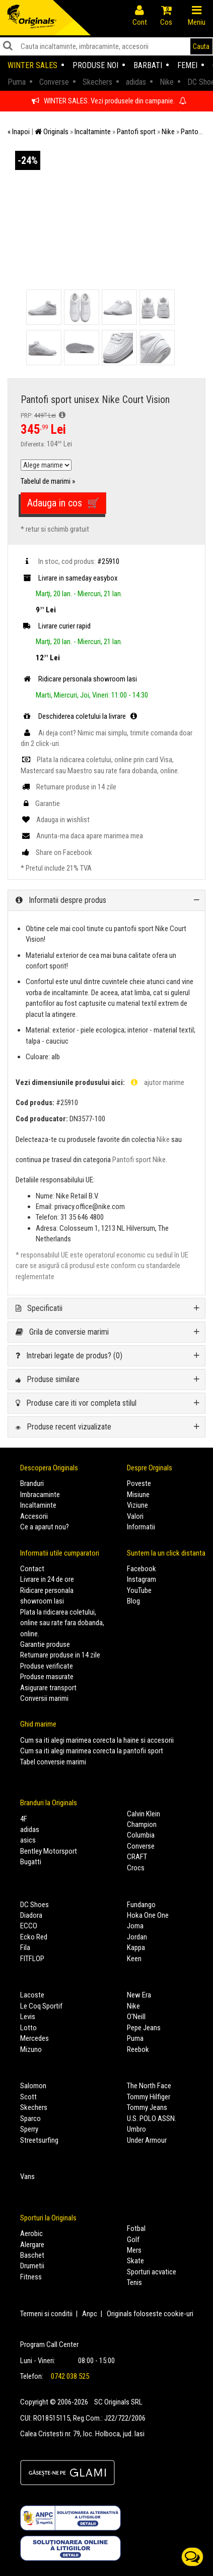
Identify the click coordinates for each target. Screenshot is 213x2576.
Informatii (141, 1526)
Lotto (28, 2027)
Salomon (33, 2085)
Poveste (139, 1483)
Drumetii (32, 2265)
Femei (187, 65)
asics (28, 1840)
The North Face (149, 2085)
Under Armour (147, 2140)
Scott (28, 2096)
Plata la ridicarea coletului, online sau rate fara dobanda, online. (62, 1623)
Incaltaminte (38, 1505)
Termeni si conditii (46, 2313)
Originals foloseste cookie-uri (150, 2313)
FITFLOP (32, 1958)
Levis (27, 2016)
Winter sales (32, 65)
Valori (135, 1516)
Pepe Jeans (144, 2027)
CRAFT (137, 1856)
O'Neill (136, 2016)
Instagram (141, 1579)
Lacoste (32, 1994)
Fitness (31, 2276)
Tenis (134, 2282)
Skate (135, 2260)
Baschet (32, 2255)
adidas (29, 1829)
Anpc (89, 2313)
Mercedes (34, 2038)
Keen (134, 1958)
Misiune (138, 1494)
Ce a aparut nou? (44, 1526)
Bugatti (30, 1861)
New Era (139, 1994)
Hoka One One (148, 1915)
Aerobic (31, 2233)
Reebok (138, 2049)
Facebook (141, 1568)
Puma (135, 2038)
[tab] (106, 900)
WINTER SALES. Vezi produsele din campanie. (109, 100)
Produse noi (95, 65)
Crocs (136, 1867)
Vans (27, 2176)
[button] (106, 900)
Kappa (136, 1947)
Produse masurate (47, 1676)
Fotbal (136, 2228)
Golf (133, 2239)
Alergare (32, 2244)
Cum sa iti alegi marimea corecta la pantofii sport (91, 1750)
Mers (134, 2250)
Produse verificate (46, 1666)
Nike (163, 1139)
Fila (25, 1947)
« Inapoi (19, 131)
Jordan (137, 1936)
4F (23, 1818)
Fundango (141, 1904)
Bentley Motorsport (48, 1851)
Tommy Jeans (147, 2107)
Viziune (137, 1505)
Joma (135, 1925)
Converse (141, 1846)
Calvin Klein (143, 1813)
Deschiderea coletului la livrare (80, 716)
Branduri (32, 1483)
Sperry (29, 2129)
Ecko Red (33, 1936)
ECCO (28, 1925)
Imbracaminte (40, 1494)
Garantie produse (45, 1644)
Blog (133, 1601)
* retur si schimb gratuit (55, 529)
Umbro (136, 2129)
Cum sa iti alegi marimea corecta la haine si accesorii (97, 1740)
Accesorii (34, 1516)
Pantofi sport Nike (139, 1159)
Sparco (30, 2118)
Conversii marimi (44, 1698)
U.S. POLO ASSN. (151, 2118)
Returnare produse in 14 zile (60, 1654)
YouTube (139, 1590)
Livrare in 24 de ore (47, 1579)
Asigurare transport (48, 1687)
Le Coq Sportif (41, 2006)
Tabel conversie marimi (53, 1761)
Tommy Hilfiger (148, 2096)
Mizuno (31, 2049)
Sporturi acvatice (151, 2271)
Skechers (33, 2107)
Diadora (31, 1915)
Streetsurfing (39, 2140)
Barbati (147, 65)
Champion (142, 1824)
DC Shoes (34, 1904)
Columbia (141, 1835)
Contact (32, 1568)
